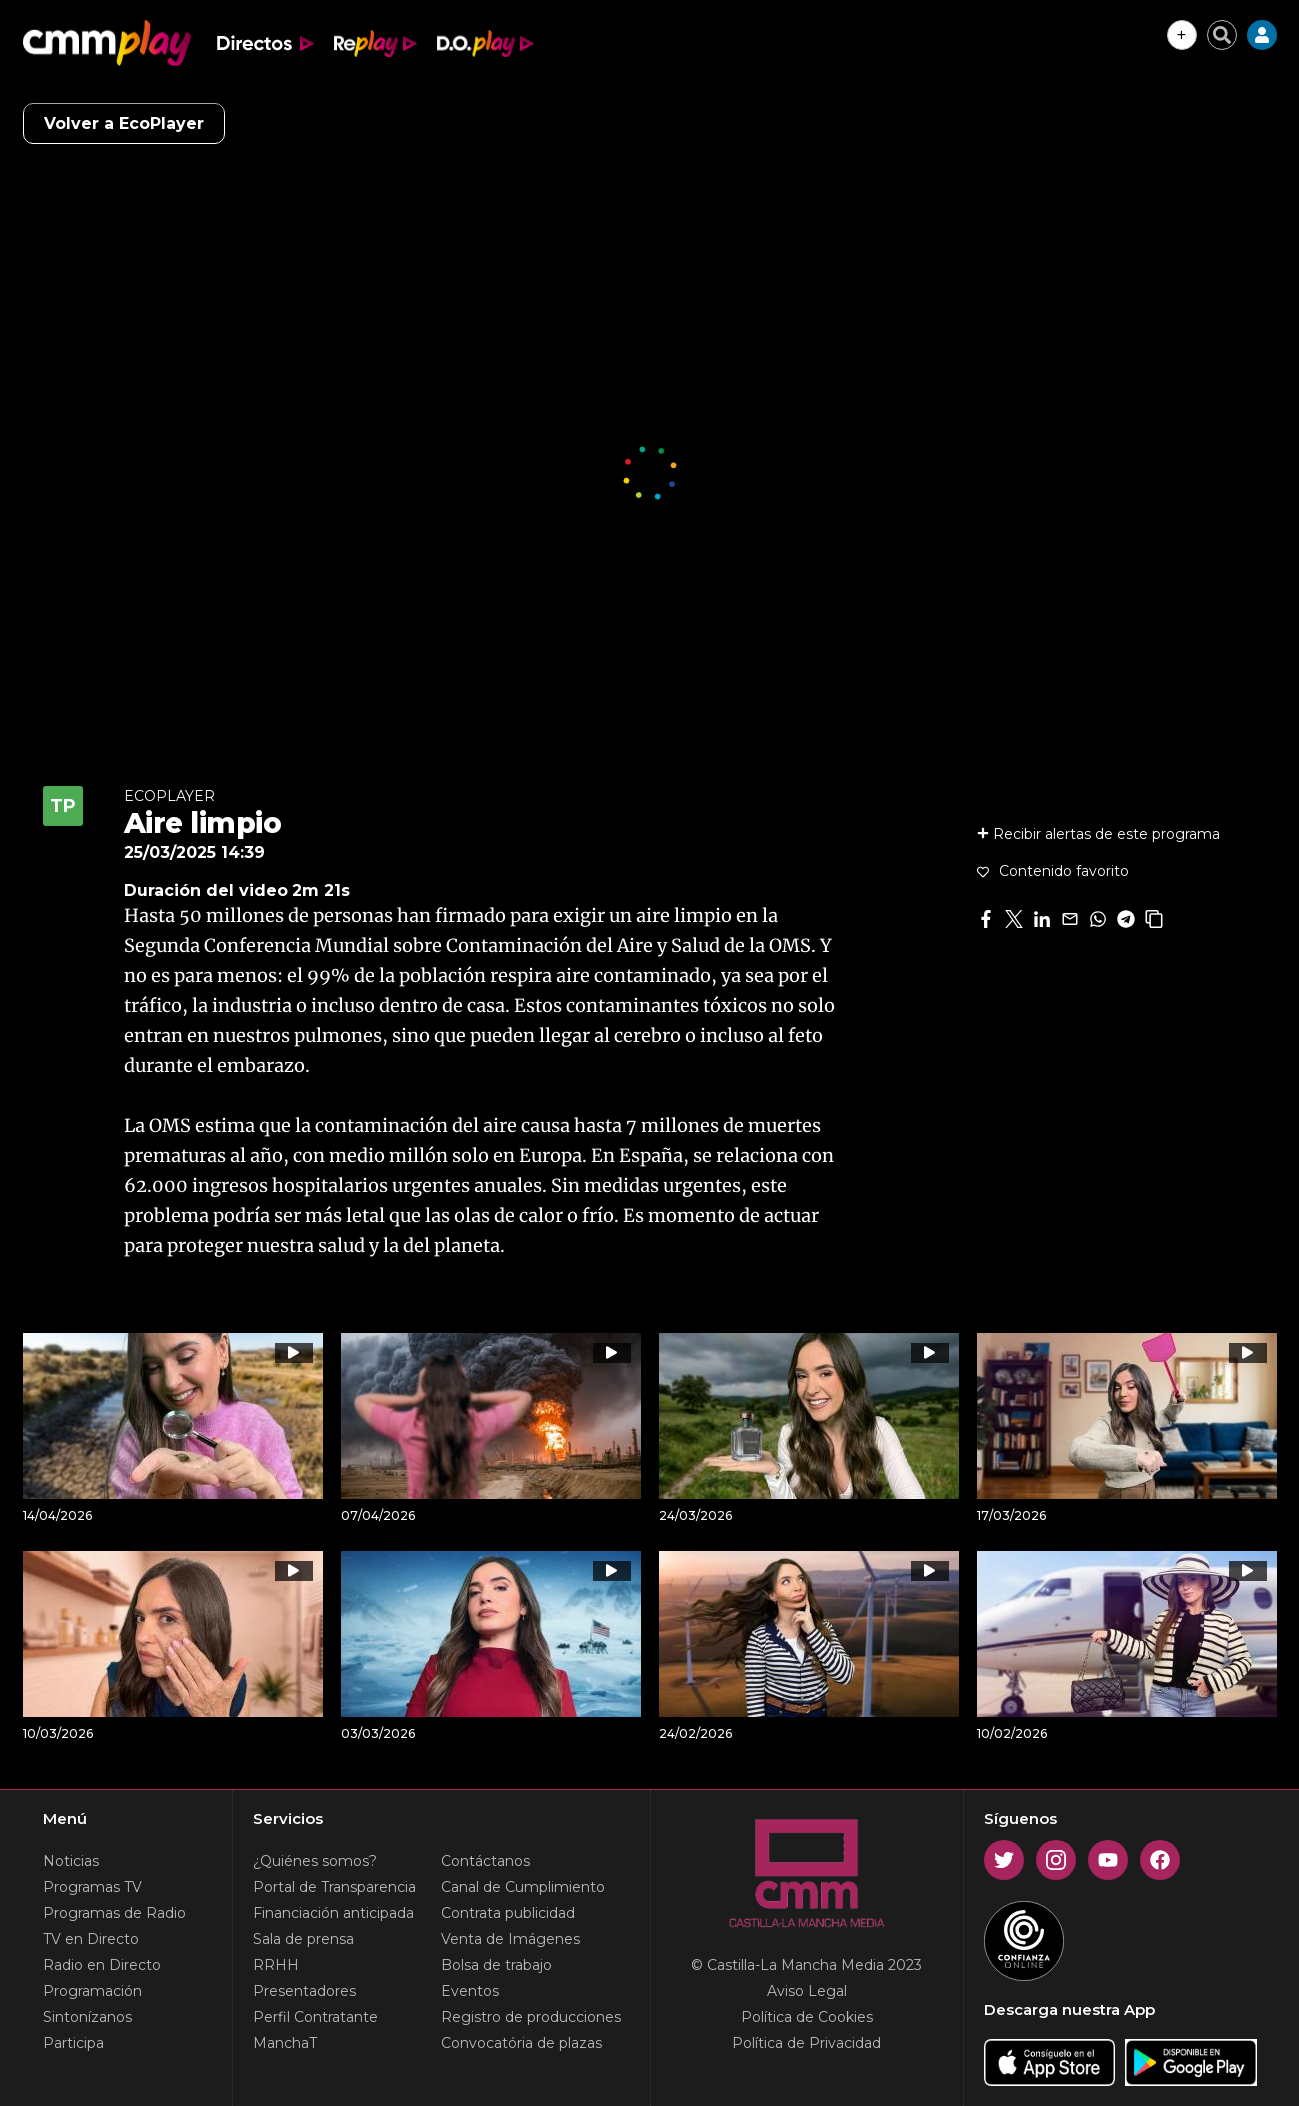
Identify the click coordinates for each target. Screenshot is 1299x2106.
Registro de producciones (531, 2017)
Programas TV (92, 1887)
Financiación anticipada (333, 1913)
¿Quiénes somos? (315, 1861)
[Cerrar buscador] (1222, 35)
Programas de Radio (114, 1913)
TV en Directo (91, 1939)
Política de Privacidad (806, 2043)
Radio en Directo (102, 1965)
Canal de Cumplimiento (523, 1887)
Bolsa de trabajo (496, 1965)
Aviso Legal (807, 1991)
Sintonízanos (87, 2017)
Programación (92, 1991)
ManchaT (285, 2043)
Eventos (470, 1991)
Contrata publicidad (508, 1913)
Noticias (71, 1861)
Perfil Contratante (315, 2017)
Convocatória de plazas (521, 2043)
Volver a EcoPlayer (124, 123)
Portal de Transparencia (334, 1887)
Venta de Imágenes (510, 1939)
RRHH (276, 1965)
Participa (73, 2043)
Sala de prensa (303, 1939)
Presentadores (304, 1991)
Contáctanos (485, 1861)
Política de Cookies (807, 2017)
